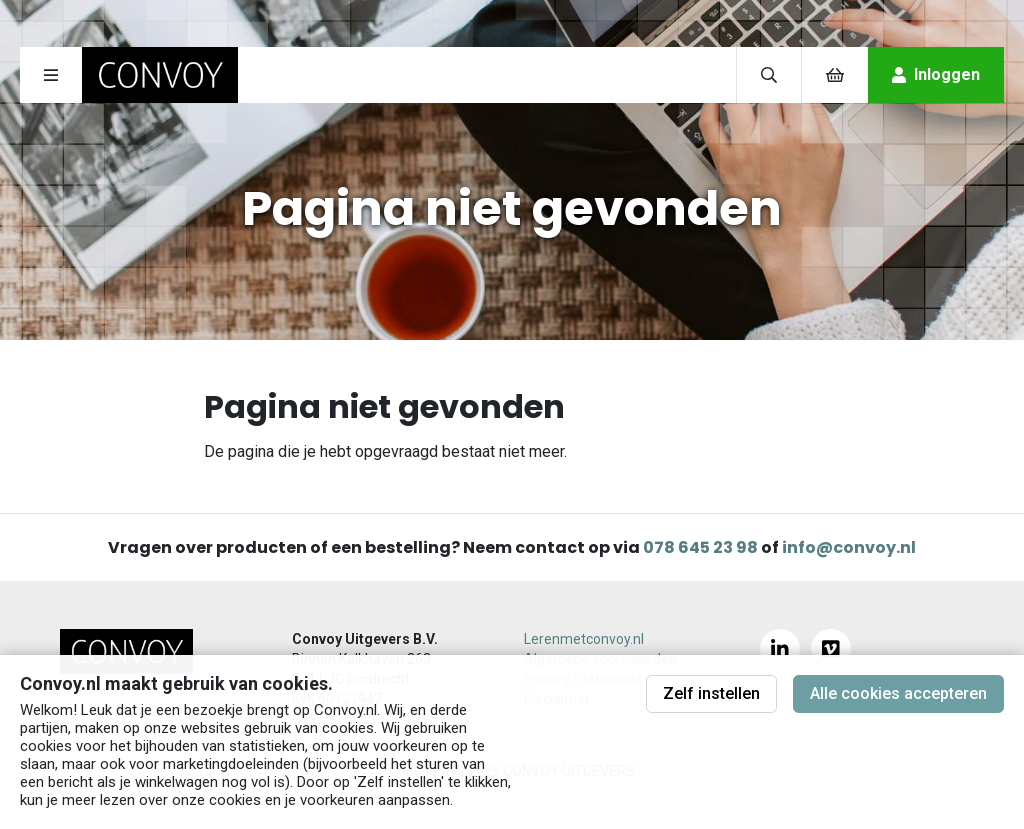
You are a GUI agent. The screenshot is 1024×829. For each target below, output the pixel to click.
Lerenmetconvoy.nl (584, 639)
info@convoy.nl (849, 547)
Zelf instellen (711, 693)
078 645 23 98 (700, 547)
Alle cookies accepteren (898, 693)
